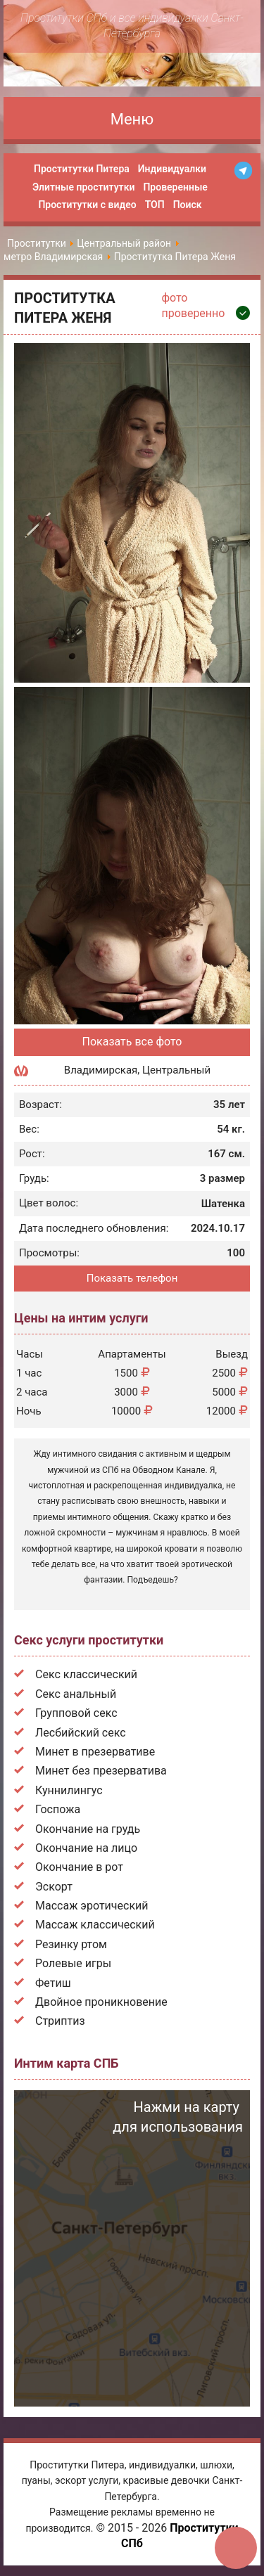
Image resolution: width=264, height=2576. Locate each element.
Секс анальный (75, 1694)
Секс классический (86, 1674)
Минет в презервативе (95, 1751)
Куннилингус (69, 1790)
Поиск (187, 204)
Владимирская (100, 1070)
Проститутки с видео (87, 204)
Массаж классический (95, 1924)
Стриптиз (60, 2021)
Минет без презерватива (101, 1770)
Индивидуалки (172, 168)
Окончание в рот (79, 1867)
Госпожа (57, 1809)
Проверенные (175, 187)
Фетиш (53, 1983)
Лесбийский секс (80, 1732)
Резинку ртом (71, 1944)
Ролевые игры (73, 1963)
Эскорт (54, 1886)
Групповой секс (76, 1713)
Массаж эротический (92, 1905)
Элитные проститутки (83, 187)
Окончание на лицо (86, 1848)
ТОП (155, 204)
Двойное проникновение (101, 2002)
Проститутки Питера (82, 168)
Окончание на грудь (87, 1829)
